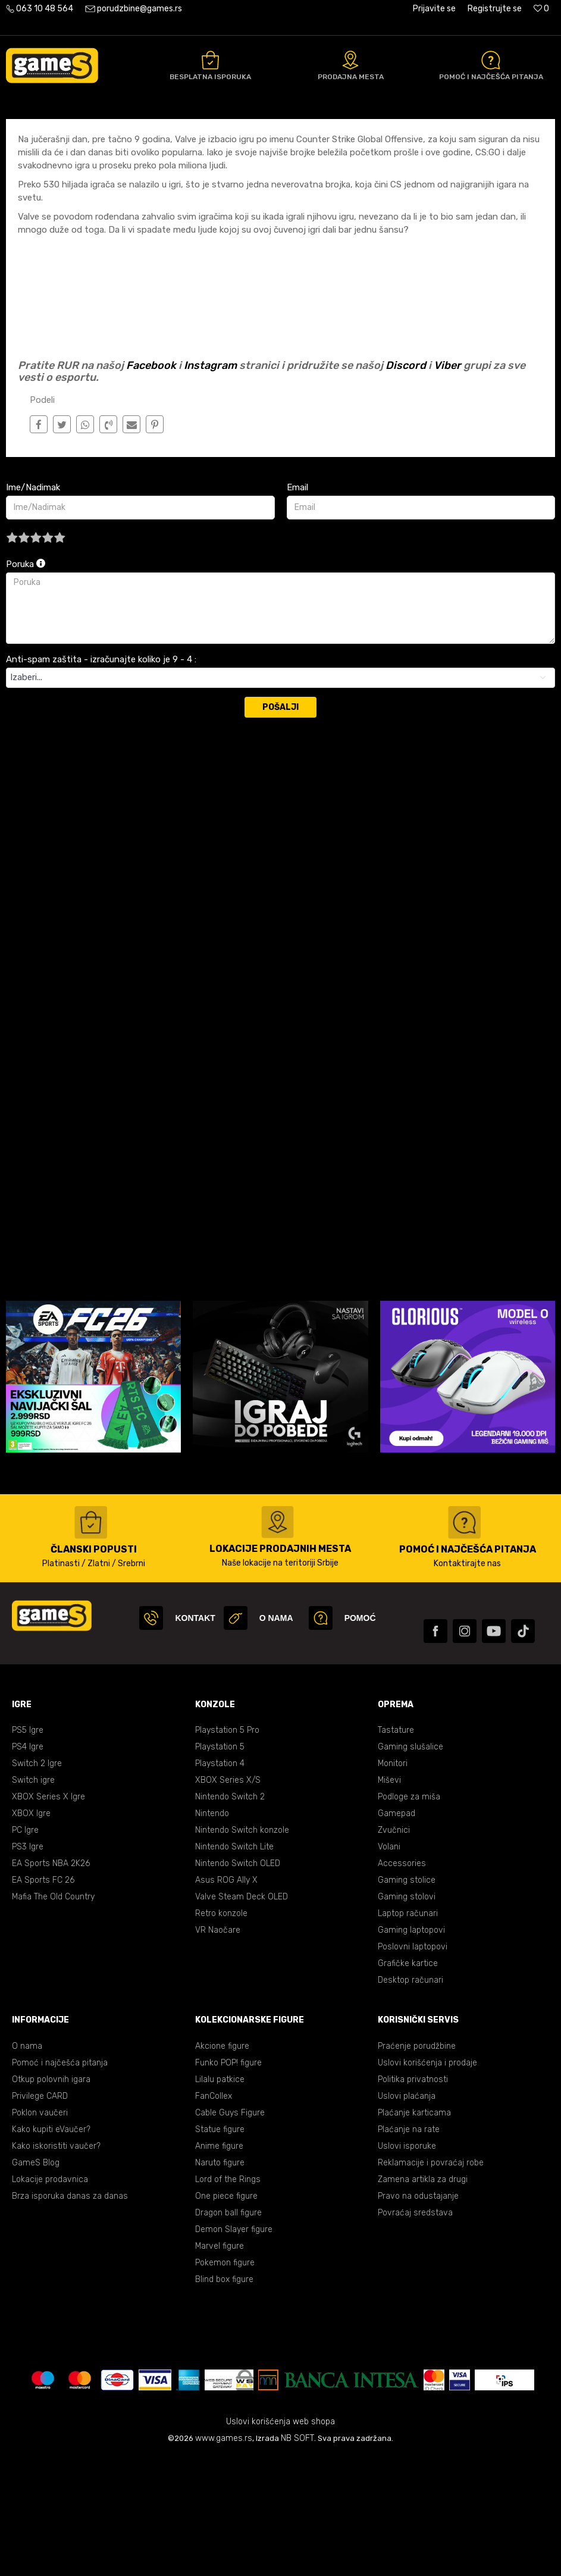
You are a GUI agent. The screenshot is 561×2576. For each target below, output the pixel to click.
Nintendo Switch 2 (230, 1916)
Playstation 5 (220, 1866)
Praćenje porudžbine (417, 2165)
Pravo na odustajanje (418, 2315)
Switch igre (33, 1899)
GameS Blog (35, 2282)
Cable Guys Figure (230, 2232)
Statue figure (220, 2248)
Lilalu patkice (220, 2198)
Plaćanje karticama (414, 2232)
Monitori (393, 1882)
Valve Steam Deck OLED (241, 2016)
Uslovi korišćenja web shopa (280, 2541)
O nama (27, 2165)
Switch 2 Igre (37, 1882)
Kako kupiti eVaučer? (51, 2248)
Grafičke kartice (408, 2082)
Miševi (389, 1899)
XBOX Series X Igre (48, 1916)
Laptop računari (408, 2032)
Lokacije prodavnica (50, 2298)
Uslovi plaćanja (406, 2215)
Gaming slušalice (410, 1866)
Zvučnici (394, 1949)
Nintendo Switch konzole (242, 1949)
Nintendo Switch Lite (234, 1966)
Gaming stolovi (406, 2016)
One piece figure (226, 2315)
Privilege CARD (40, 2215)
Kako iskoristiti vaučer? (56, 2265)
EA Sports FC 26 (43, 1999)
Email (297, 606)
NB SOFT (297, 2557)
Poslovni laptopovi (412, 2066)
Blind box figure (224, 2398)
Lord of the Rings (228, 2298)
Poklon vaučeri (40, 2232)
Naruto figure (220, 2282)
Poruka (25, 683)
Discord (406, 484)
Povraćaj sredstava (415, 2332)
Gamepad (396, 1932)
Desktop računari (410, 2099)
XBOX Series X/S (228, 1899)
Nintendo (212, 1932)
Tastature (396, 1849)
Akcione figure (222, 2165)
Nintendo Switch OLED (237, 1982)
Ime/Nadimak (33, 606)
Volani (389, 1966)
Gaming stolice (406, 1999)
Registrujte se (495, 9)
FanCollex (213, 2215)
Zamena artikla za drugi (423, 2298)
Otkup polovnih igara (51, 2198)
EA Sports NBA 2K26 (51, 1982)
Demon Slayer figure (233, 2348)
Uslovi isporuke (407, 2265)
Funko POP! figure (228, 2182)
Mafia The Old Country (53, 2016)
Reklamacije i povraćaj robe (431, 2282)
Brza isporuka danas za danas (70, 2315)
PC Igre (25, 1949)
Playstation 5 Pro (227, 1849)
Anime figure (219, 2265)
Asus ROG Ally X (226, 1999)
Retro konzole (221, 2032)
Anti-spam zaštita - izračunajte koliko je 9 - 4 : (101, 778)
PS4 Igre (27, 1866)
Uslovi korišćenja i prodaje (427, 2182)
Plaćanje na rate (409, 2248)
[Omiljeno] (541, 9)
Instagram (210, 484)
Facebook (151, 484)
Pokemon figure (225, 2382)
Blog (95, 131)
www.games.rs (223, 2557)
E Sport (125, 131)
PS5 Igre (27, 1849)
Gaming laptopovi (411, 2049)
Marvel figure (219, 2365)
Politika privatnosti (413, 2198)
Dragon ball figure (228, 2332)
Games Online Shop (41, 131)
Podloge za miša (409, 1916)
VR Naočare (217, 2049)
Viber (447, 484)
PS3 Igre (27, 1966)
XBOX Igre (31, 1932)
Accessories (402, 1982)
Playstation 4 (220, 1882)
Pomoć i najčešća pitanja (60, 2182)
